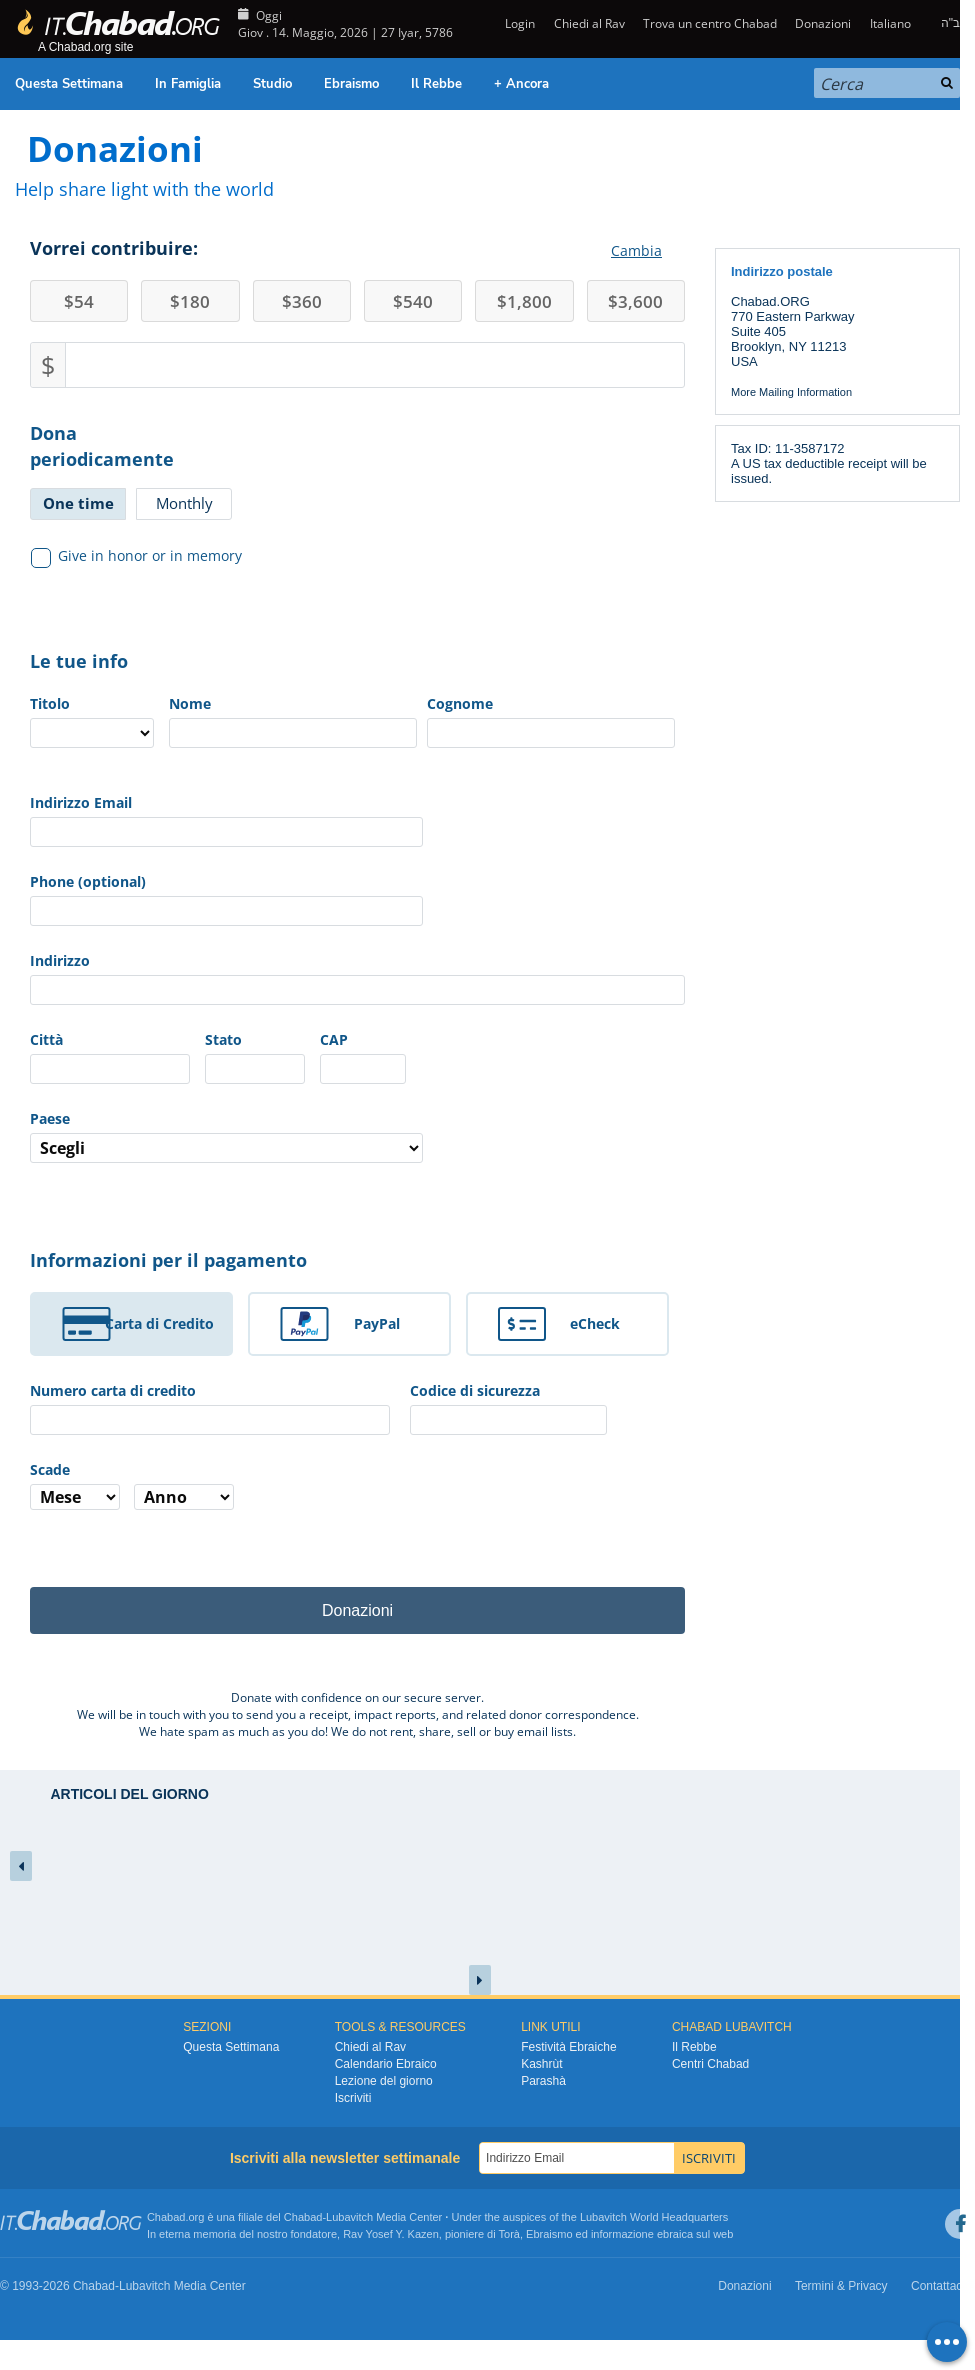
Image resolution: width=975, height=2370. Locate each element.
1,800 (524, 301)
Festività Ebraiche (568, 2047)
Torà (509, 2234)
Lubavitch (349, 2217)
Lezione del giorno (384, 2081)
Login (518, 23)
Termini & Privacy (841, 2286)
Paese (50, 1118)
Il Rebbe (436, 84)
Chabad (303, 2217)
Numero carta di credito (113, 1390)
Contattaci (938, 2286)
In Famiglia (188, 84)
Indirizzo (60, 960)
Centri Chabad (710, 2064)
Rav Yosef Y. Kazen (391, 2234)
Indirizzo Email (81, 802)
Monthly (184, 503)
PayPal (377, 1323)
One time (78, 503)
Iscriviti (353, 2098)
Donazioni (823, 23)
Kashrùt (541, 2064)
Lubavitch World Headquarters (654, 2217)
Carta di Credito (159, 1323)
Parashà (543, 2081)
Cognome (460, 703)
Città (46, 1039)
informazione (622, 2234)
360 (302, 301)
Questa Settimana (69, 84)
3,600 (635, 301)
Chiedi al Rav (589, 23)
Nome (190, 703)
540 (413, 301)
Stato (223, 1039)
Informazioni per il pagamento (168, 1260)
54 (79, 301)
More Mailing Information (791, 392)
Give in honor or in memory (137, 556)
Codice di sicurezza (475, 1390)
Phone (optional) (88, 881)
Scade (50, 1469)
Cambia (636, 250)
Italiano (890, 23)
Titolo (50, 703)
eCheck (595, 1323)
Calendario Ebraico (386, 2064)
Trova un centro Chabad (710, 23)
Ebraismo (351, 84)
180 (190, 301)
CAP (334, 1039)
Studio (272, 84)
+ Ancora (521, 84)
